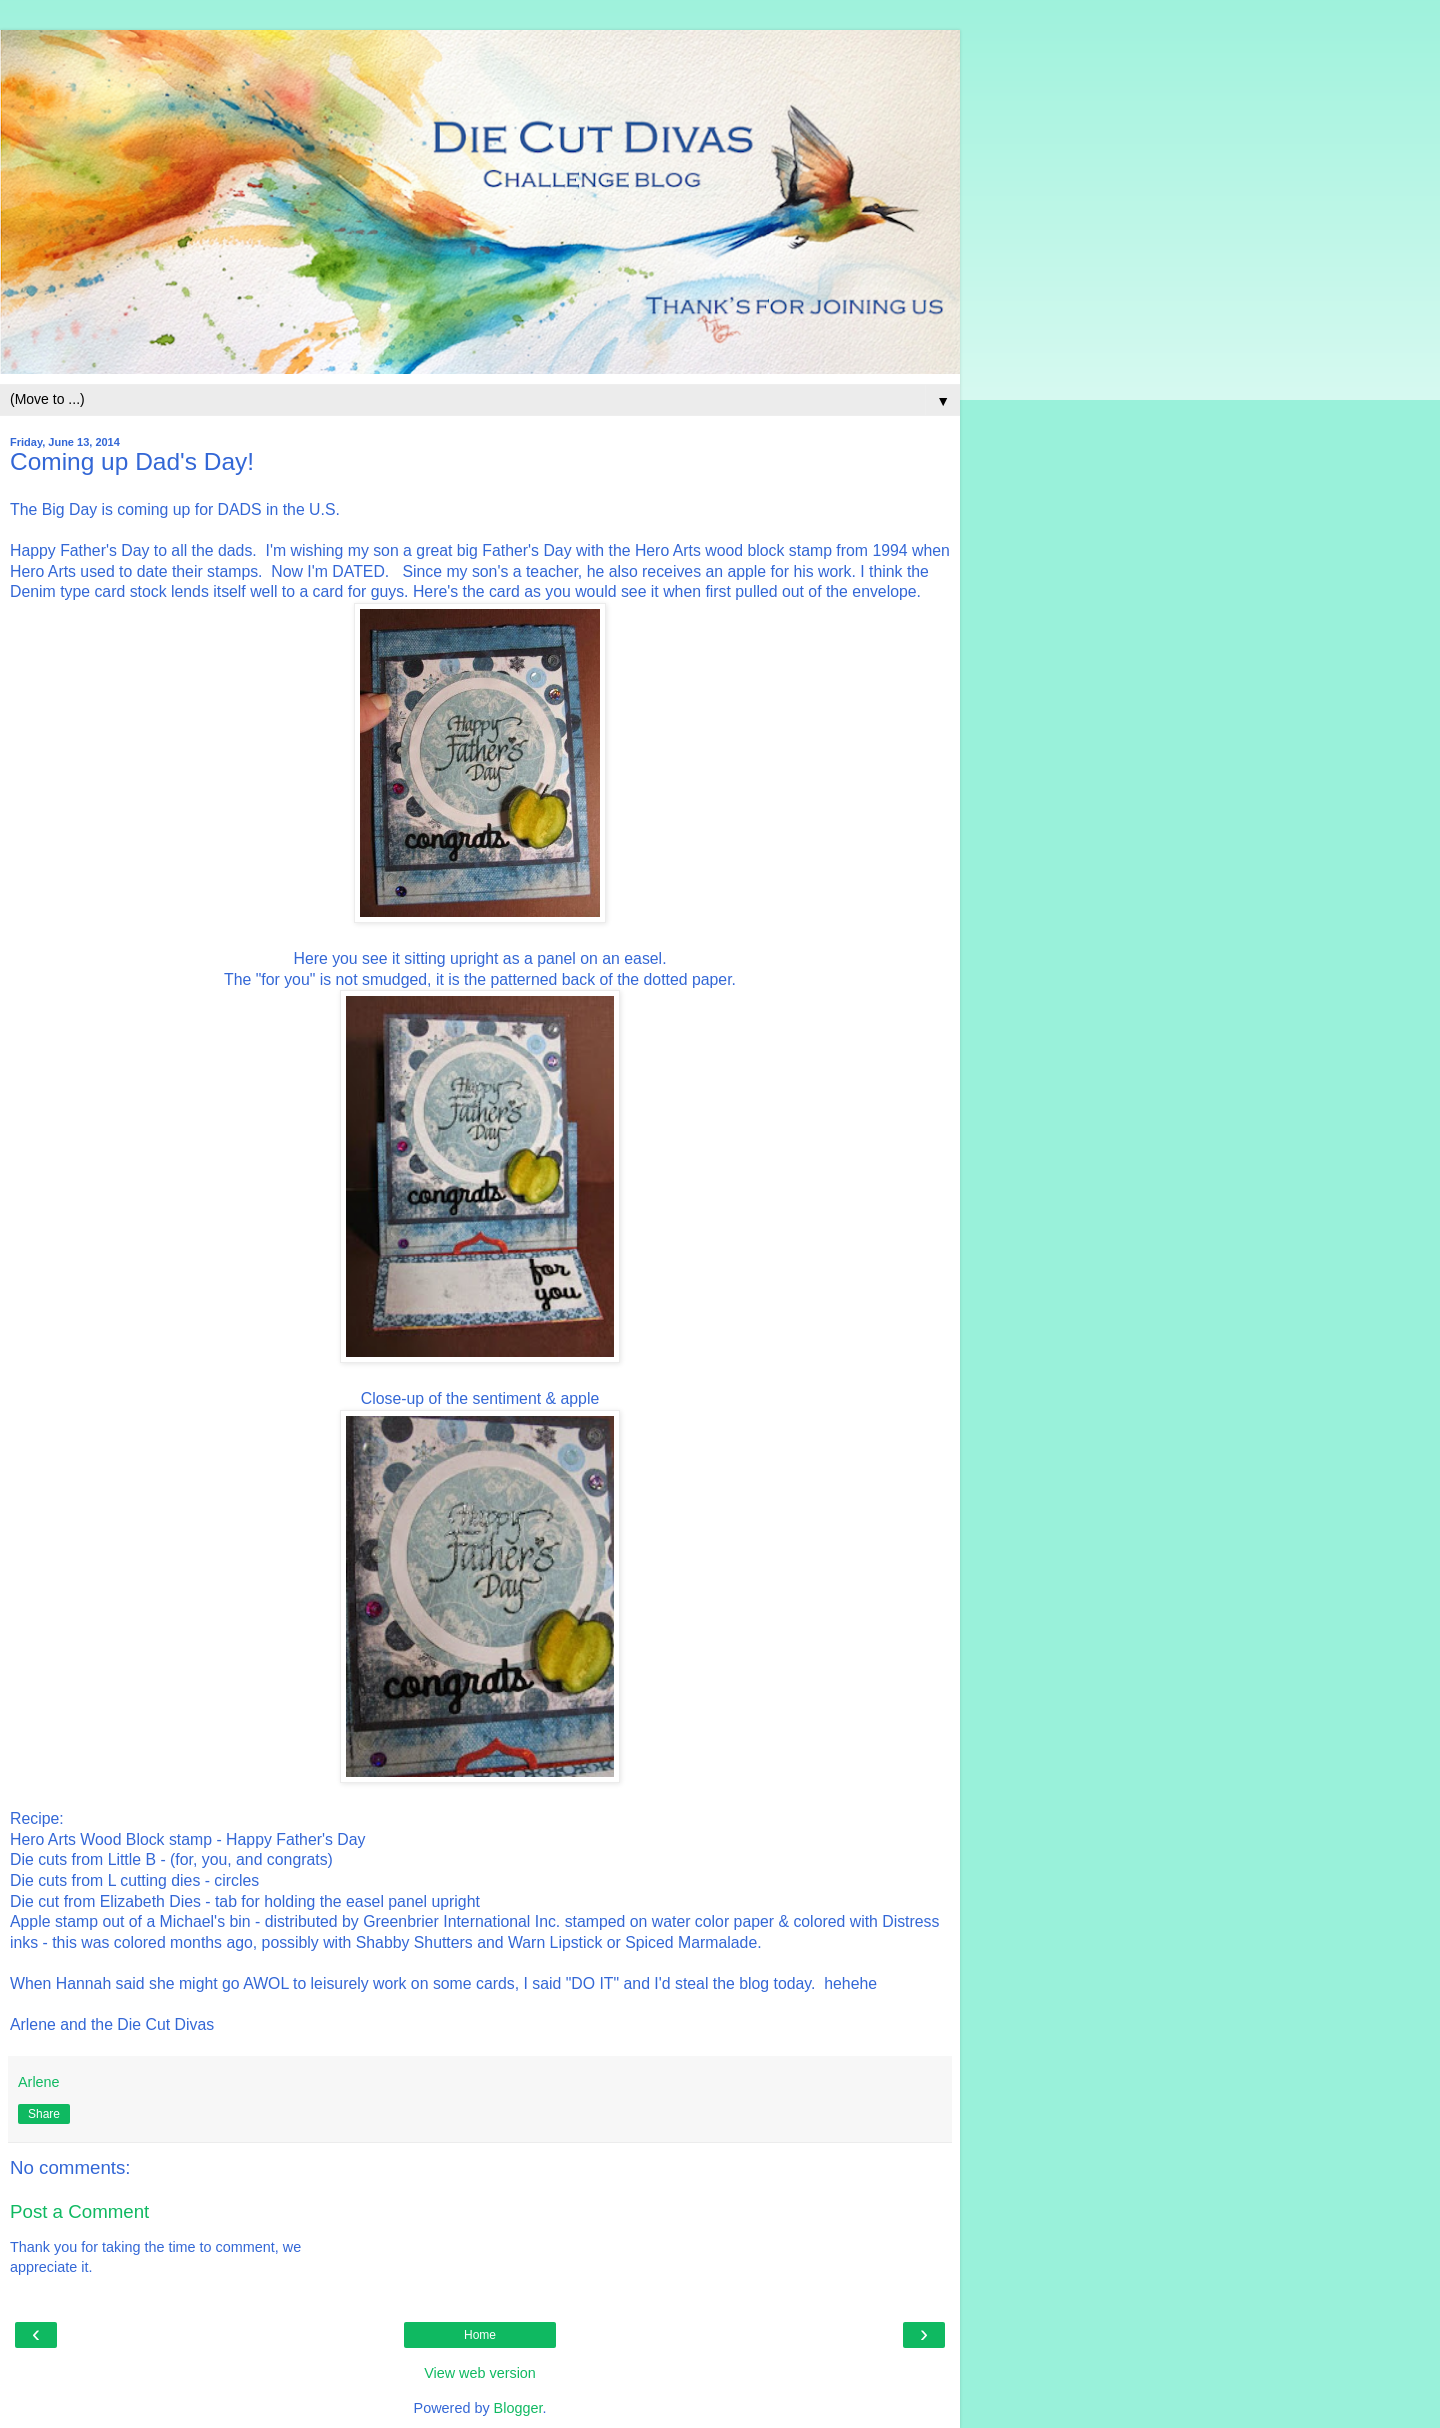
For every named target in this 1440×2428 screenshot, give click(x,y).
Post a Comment (79, 2211)
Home (480, 2335)
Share (44, 2114)
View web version (480, 2373)
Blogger (518, 2408)
